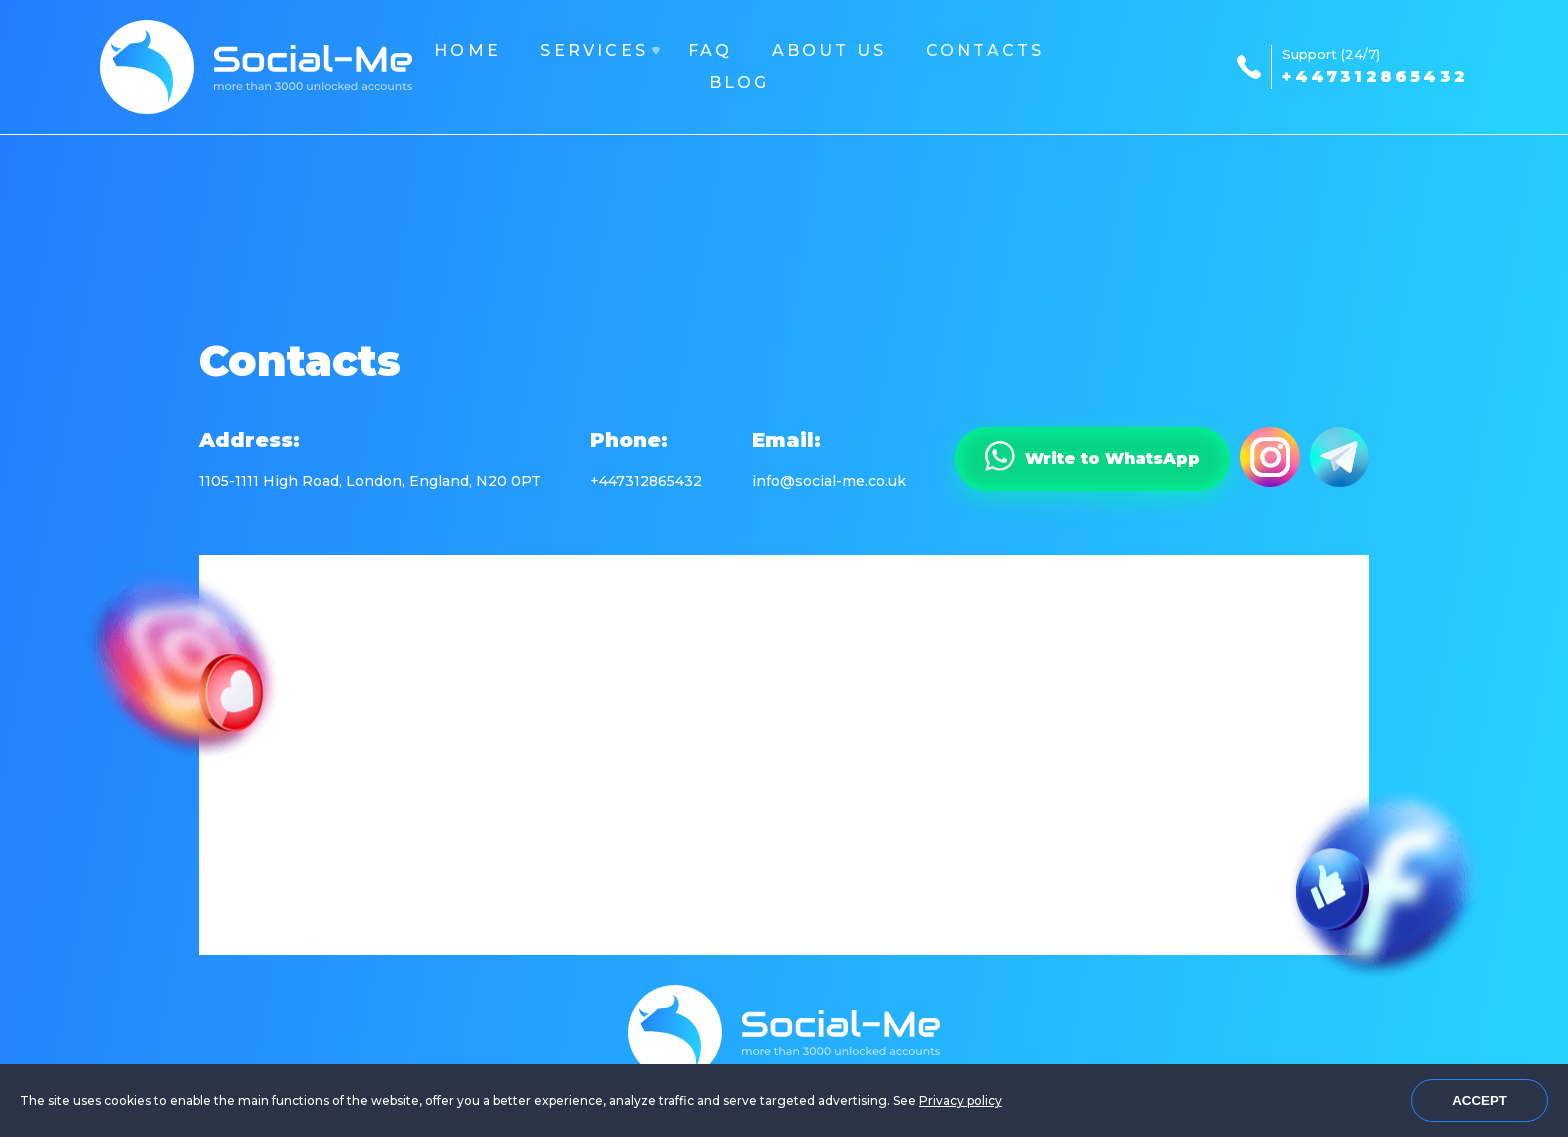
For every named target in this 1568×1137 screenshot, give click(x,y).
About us (829, 50)
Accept (1479, 1100)
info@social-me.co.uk (829, 481)
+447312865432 (1375, 76)
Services (594, 50)
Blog (739, 82)
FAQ (710, 50)
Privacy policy (960, 1100)
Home (467, 50)
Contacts (985, 50)
